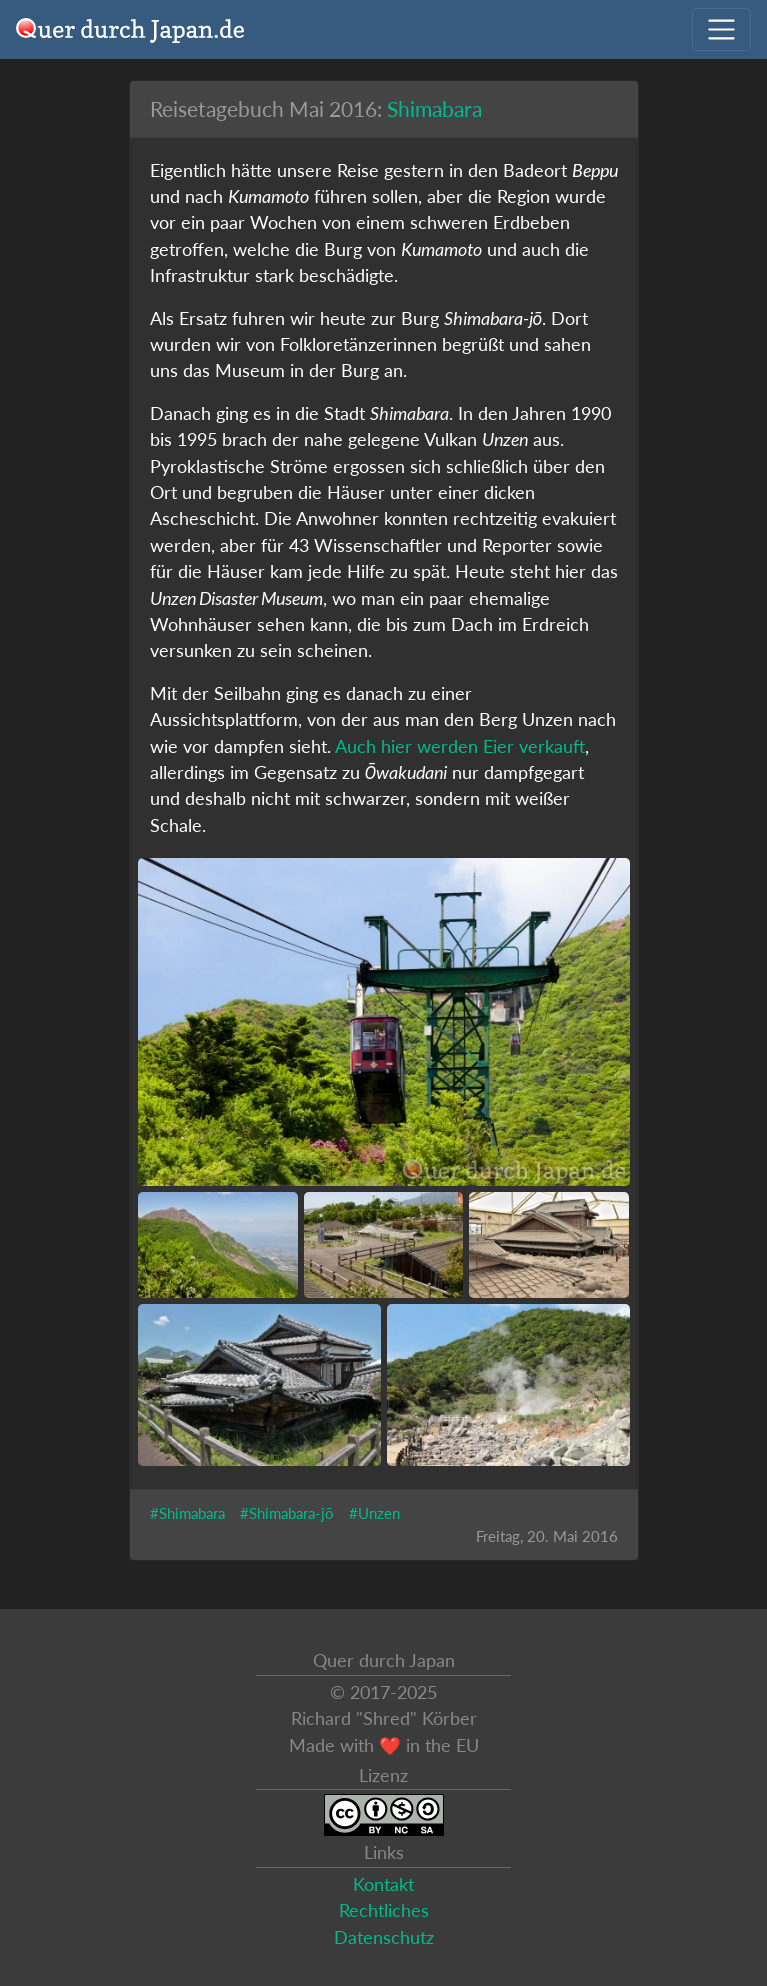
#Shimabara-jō (287, 1513)
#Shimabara (187, 1513)
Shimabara (434, 108)
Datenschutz (384, 1937)
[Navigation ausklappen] (721, 29)
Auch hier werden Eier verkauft (460, 746)
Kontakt (383, 1884)
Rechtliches (384, 1910)
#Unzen (374, 1513)
